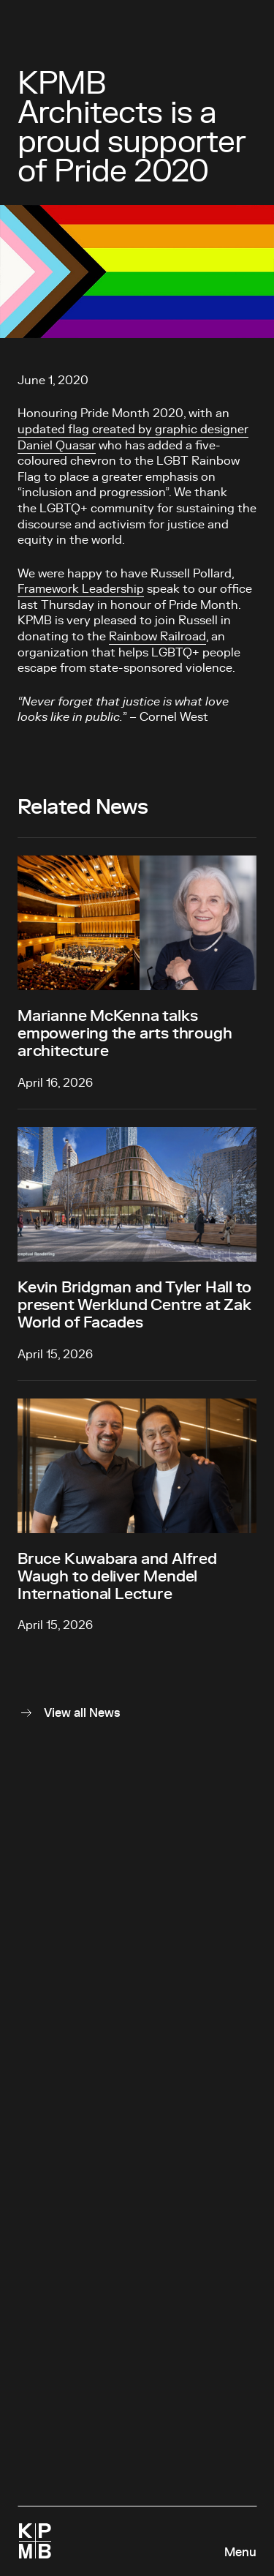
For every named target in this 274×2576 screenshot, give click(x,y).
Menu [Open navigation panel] (240, 2552)
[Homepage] (35, 2540)
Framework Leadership (81, 589)
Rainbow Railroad (157, 637)
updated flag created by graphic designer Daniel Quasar (133, 438)
